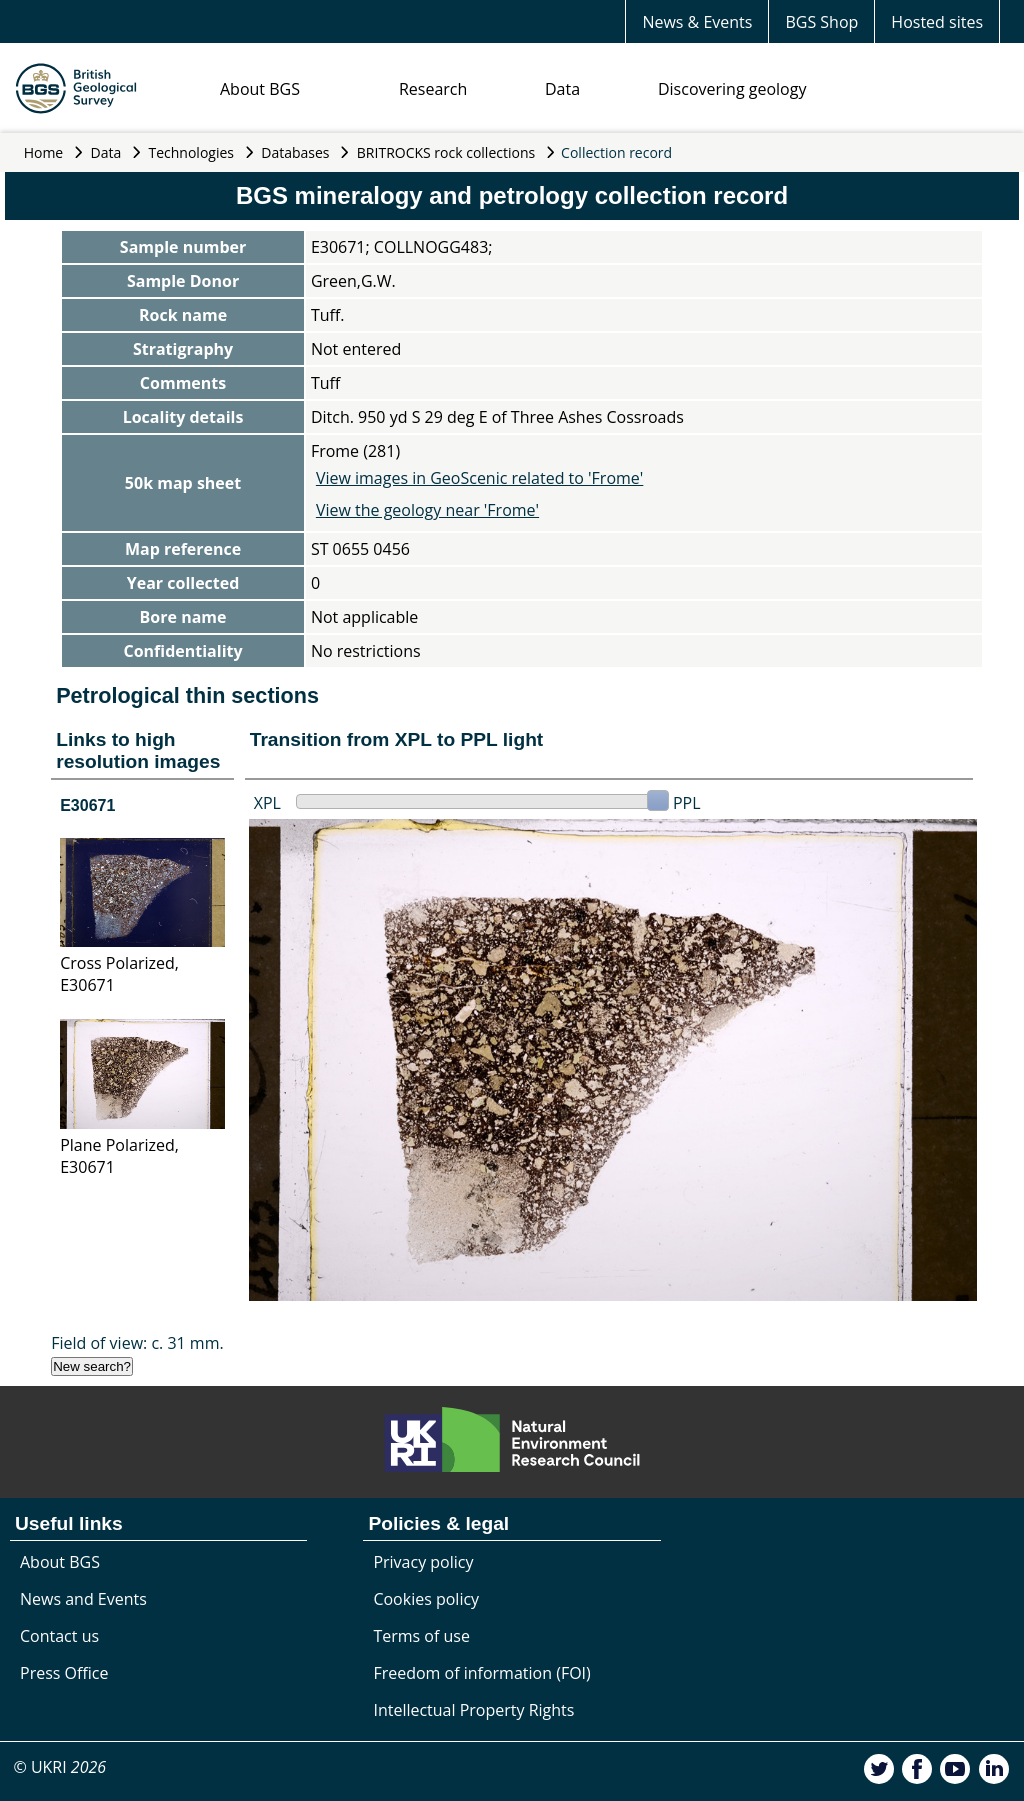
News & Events (697, 22)
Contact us (59, 1636)
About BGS (260, 89)
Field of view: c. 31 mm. (137, 1343)
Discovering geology (732, 89)
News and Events (83, 1599)
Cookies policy (426, 1599)
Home (44, 152)
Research (433, 89)
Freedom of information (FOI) (481, 1673)
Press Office (64, 1673)
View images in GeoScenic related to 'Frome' (479, 478)
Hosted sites (937, 22)
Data (562, 89)
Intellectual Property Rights (473, 1710)
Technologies (192, 152)
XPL (267, 803)
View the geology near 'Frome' (427, 510)
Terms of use (421, 1636)
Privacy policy (423, 1562)
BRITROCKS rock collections (446, 152)
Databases (295, 152)
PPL (687, 803)
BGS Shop (821, 22)
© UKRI (59, 1767)
